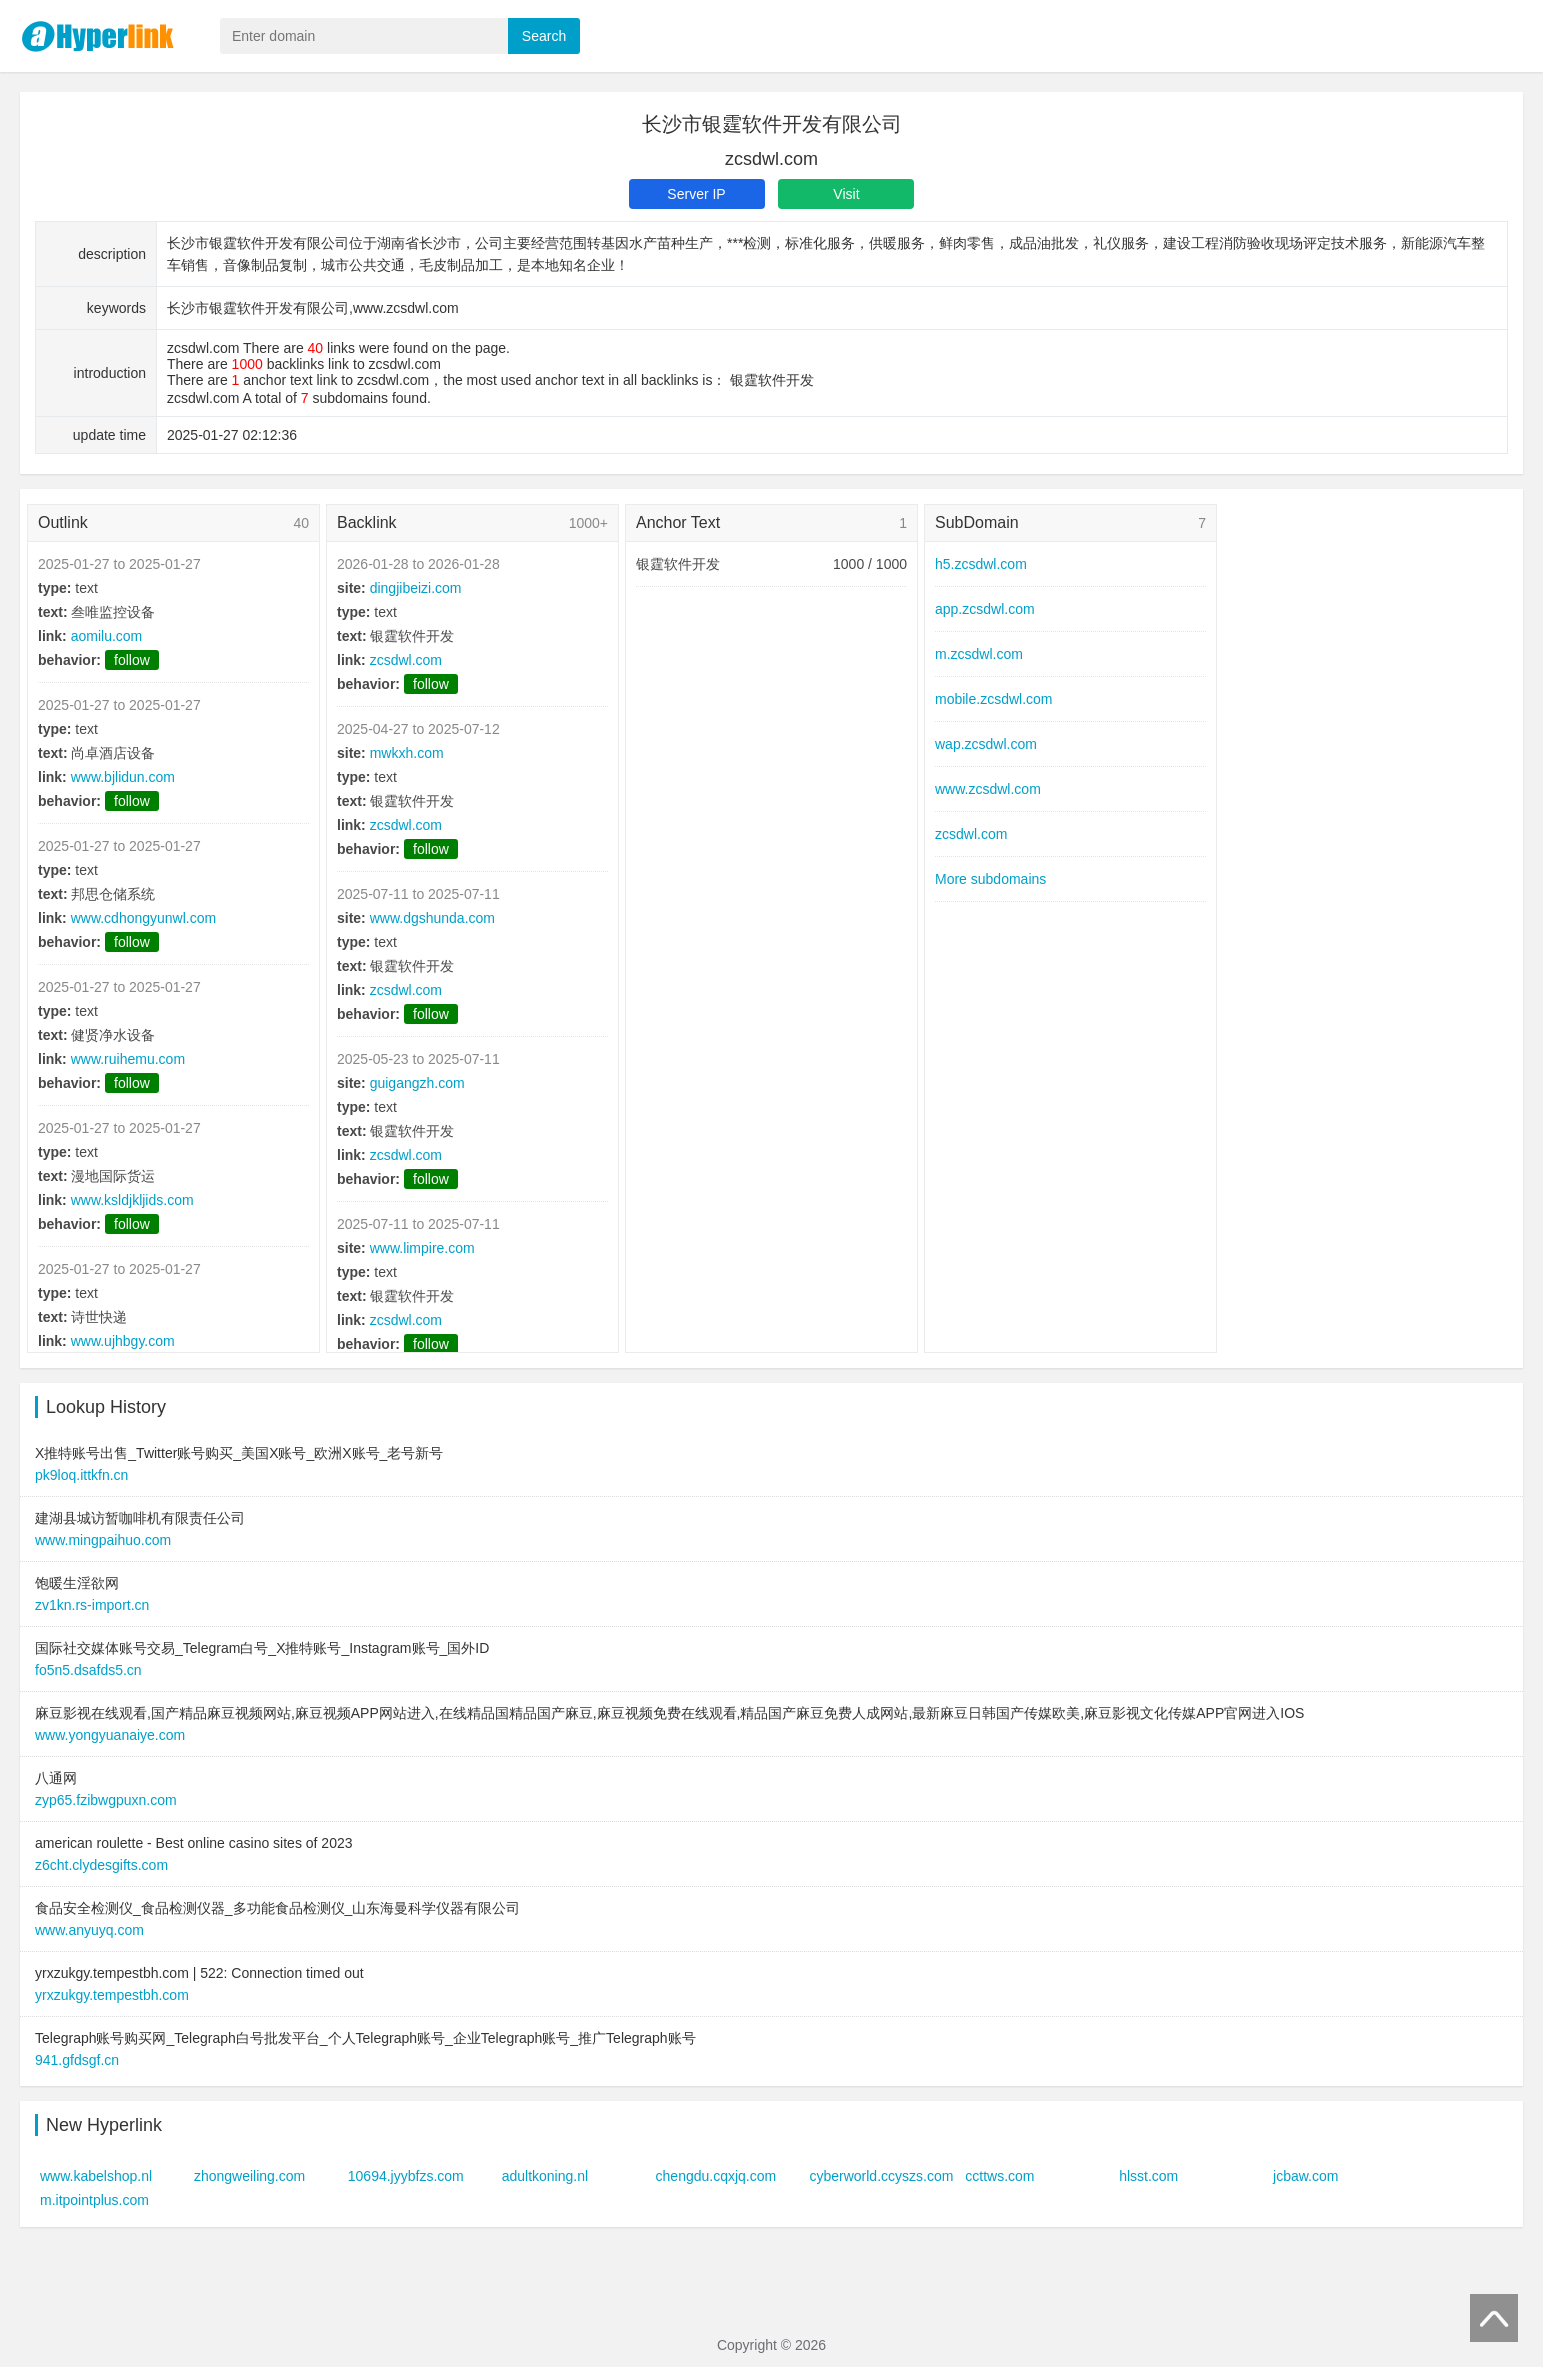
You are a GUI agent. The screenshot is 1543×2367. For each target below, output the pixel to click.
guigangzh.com (417, 1083)
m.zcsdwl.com (979, 654)
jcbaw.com (1305, 2176)
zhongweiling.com (249, 2176)
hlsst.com (1148, 2176)
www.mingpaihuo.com (103, 1540)
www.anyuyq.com (89, 1930)
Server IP (696, 194)
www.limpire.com (422, 1248)
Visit (846, 194)
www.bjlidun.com (123, 777)
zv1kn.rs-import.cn (92, 1605)
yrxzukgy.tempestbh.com (112, 1995)
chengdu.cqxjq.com (716, 2176)
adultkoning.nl (545, 2176)
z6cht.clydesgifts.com (101, 1865)
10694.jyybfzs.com (406, 2176)
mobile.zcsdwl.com (993, 699)
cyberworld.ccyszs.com (881, 2176)
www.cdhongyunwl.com (144, 918)
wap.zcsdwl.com (986, 744)
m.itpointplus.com (94, 2200)
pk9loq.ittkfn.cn (81, 1475)
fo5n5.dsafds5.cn (88, 1670)
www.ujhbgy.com (123, 1341)
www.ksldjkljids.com (132, 1200)
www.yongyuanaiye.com (110, 1735)
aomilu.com (107, 636)
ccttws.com (999, 2176)
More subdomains (990, 879)
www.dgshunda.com (432, 918)
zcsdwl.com (406, 660)
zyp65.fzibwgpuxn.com (106, 1800)
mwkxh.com (407, 753)
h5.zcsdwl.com (981, 564)
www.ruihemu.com (128, 1059)
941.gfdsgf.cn (77, 2060)
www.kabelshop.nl (96, 2176)
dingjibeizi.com (416, 588)
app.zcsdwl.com (985, 609)
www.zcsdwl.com (988, 789)
